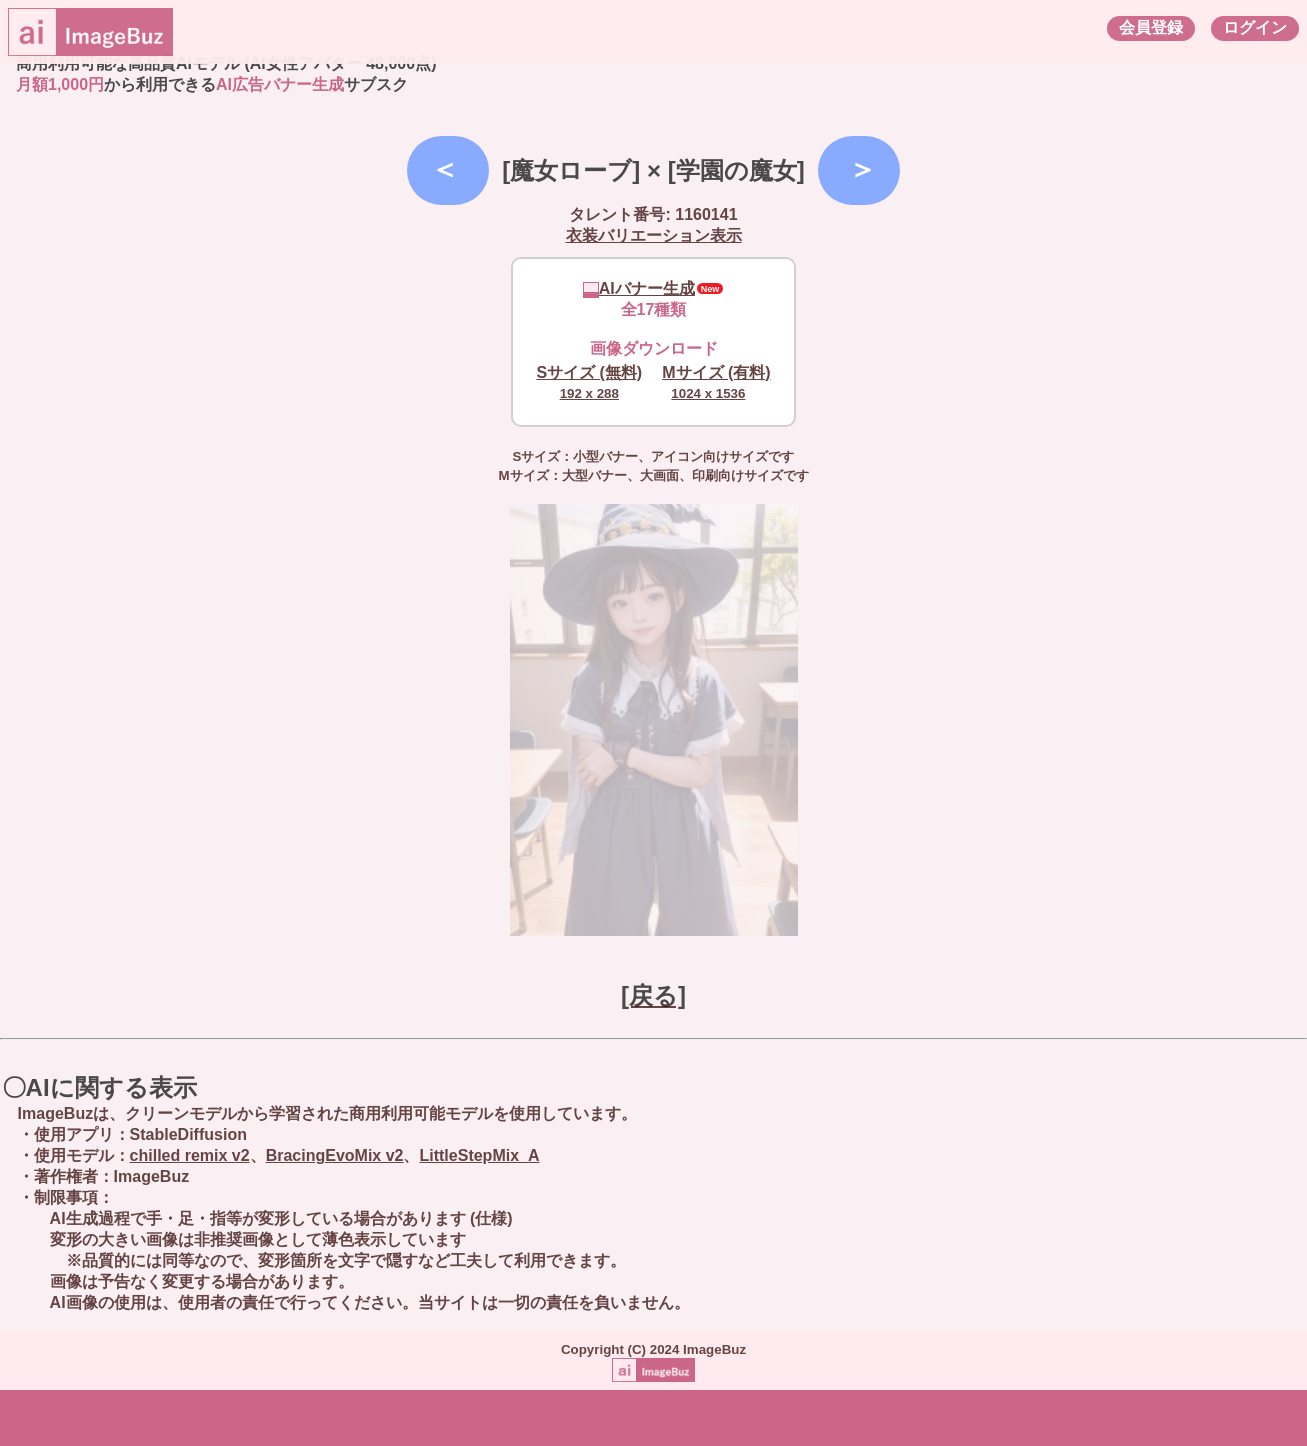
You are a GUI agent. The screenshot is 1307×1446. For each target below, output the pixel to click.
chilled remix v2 (190, 1155)
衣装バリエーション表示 (654, 235)
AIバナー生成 (639, 288)
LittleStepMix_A (479, 1155)
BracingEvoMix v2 (335, 1155)
